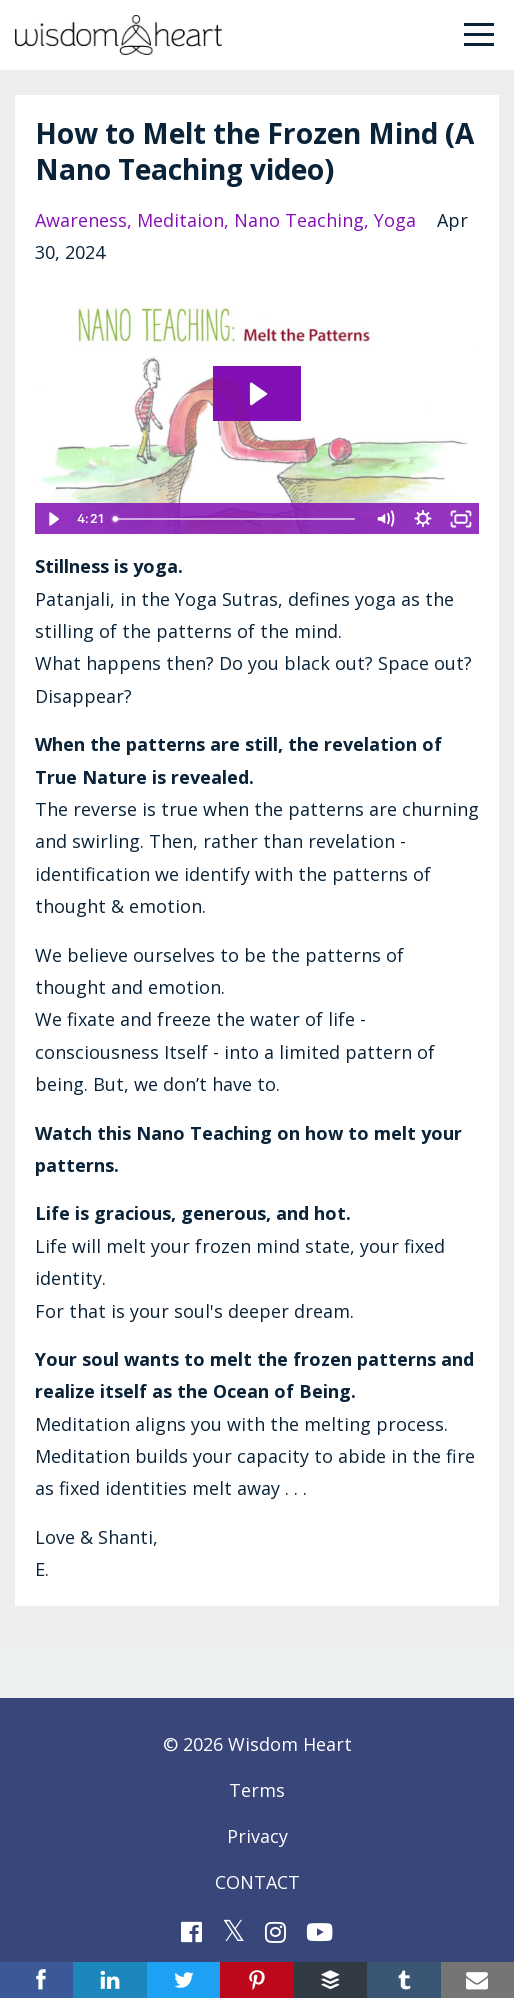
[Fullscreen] (461, 519)
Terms (257, 1790)
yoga (395, 220)
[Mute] (385, 519)
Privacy (257, 1836)
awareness (81, 220)
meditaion (180, 220)
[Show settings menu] (423, 519)
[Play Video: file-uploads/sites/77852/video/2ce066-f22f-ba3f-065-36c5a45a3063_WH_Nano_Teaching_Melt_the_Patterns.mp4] (256, 394)
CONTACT (257, 1882)
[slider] (236, 519)
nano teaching (299, 220)
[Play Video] (53, 519)
